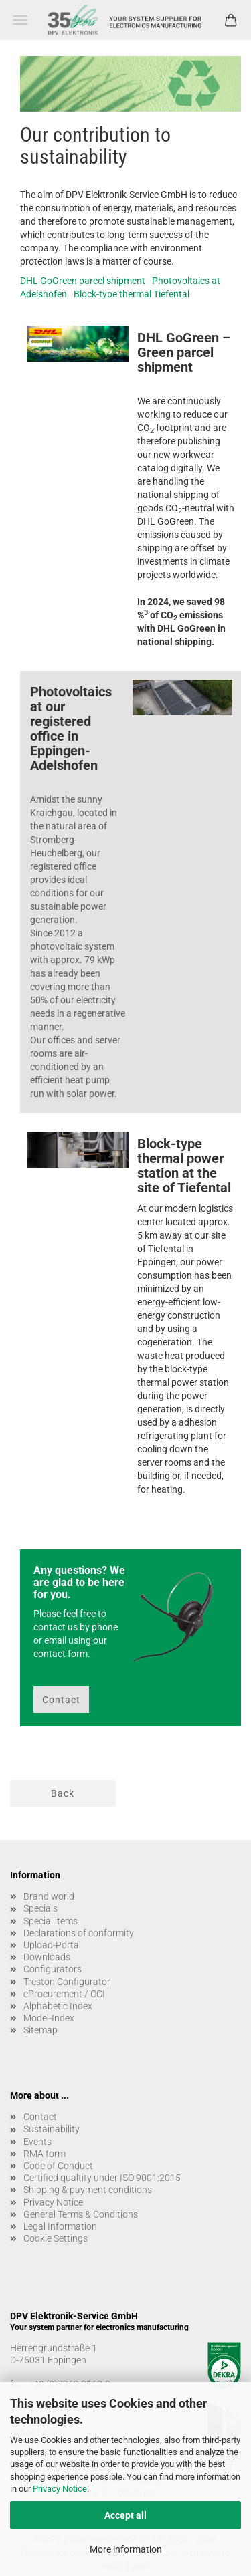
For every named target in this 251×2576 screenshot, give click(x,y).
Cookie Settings (55, 2238)
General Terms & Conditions (80, 2214)
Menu (20, 20)
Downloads (46, 1957)
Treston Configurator (66, 1981)
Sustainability (51, 2128)
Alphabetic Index (57, 2006)
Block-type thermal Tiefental (131, 294)
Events (37, 2141)
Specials (40, 1908)
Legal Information (60, 2226)
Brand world (48, 1896)
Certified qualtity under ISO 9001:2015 (102, 2177)
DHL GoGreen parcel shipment (82, 280)
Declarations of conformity (78, 1933)
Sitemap (40, 2030)
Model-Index (48, 2018)
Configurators (52, 1969)
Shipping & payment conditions (87, 2189)
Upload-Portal (52, 1945)
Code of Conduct (58, 2165)
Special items (50, 1921)
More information (126, 2549)
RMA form (44, 2153)
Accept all (125, 2515)
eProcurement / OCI (64, 1993)
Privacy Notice (60, 2489)
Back (62, 1793)
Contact (61, 1699)
